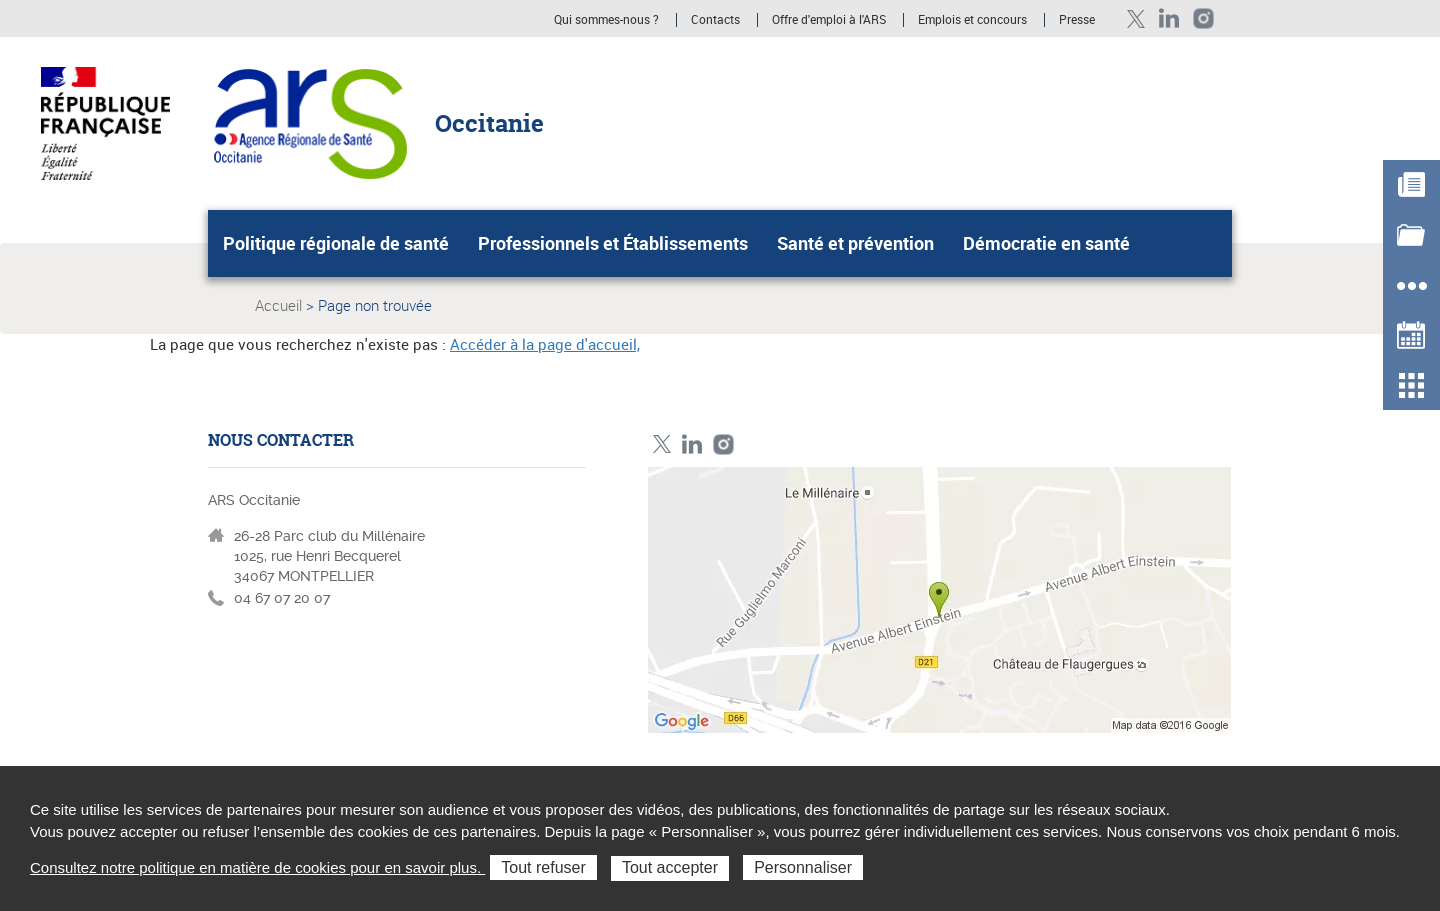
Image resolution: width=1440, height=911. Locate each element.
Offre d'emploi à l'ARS (829, 20)
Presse (1077, 20)
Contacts (715, 20)
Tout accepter (670, 867)
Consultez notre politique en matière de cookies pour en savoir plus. (257, 867)
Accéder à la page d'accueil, (545, 344)
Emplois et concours (972, 20)
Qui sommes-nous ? (606, 20)
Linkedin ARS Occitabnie (1169, 18)
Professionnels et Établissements (613, 243)
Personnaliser (803, 867)
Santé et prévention (855, 243)
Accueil (278, 305)
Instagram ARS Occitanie (1203, 18)
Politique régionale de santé (336, 243)
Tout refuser (543, 867)
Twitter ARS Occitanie (1135, 18)
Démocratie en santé (1046, 243)
